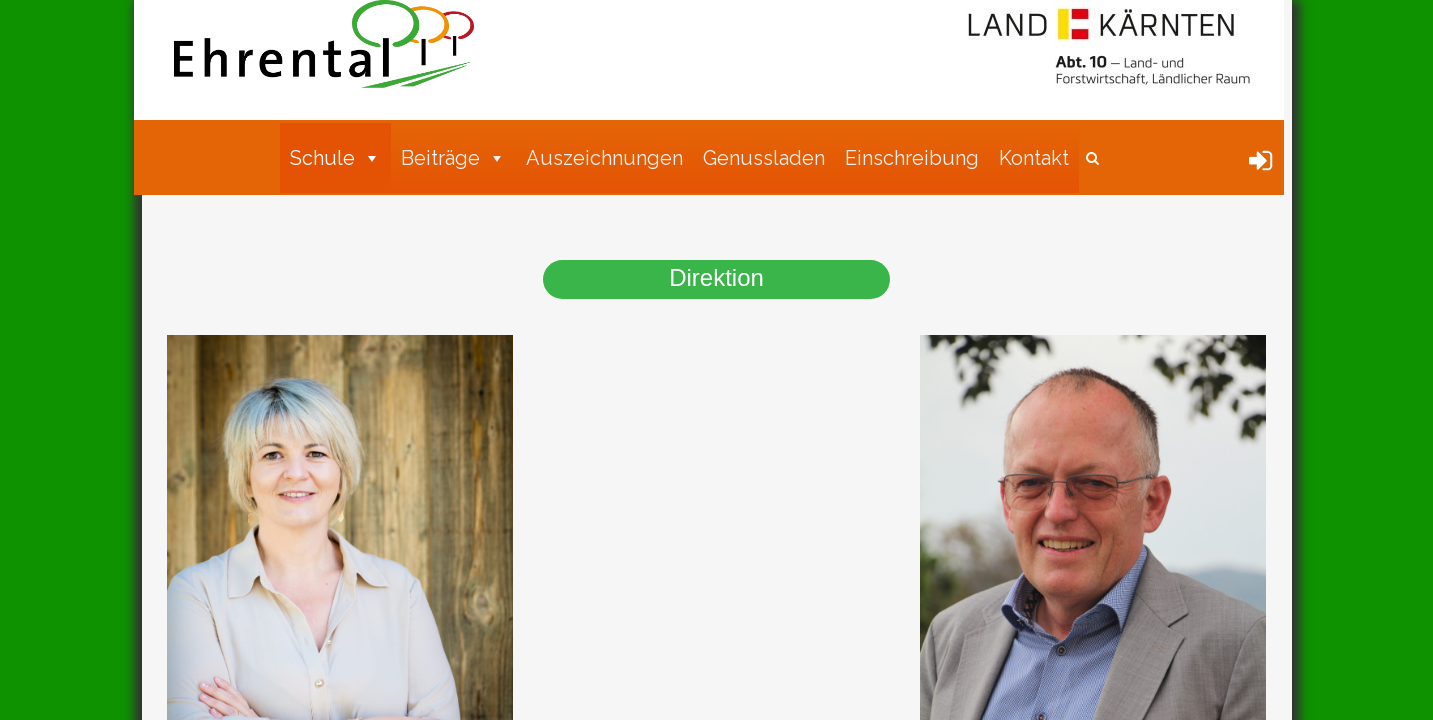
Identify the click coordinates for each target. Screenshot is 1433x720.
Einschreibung (912, 158)
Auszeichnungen (604, 158)
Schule (335, 158)
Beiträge (453, 158)
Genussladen (764, 158)
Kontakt (1034, 158)
